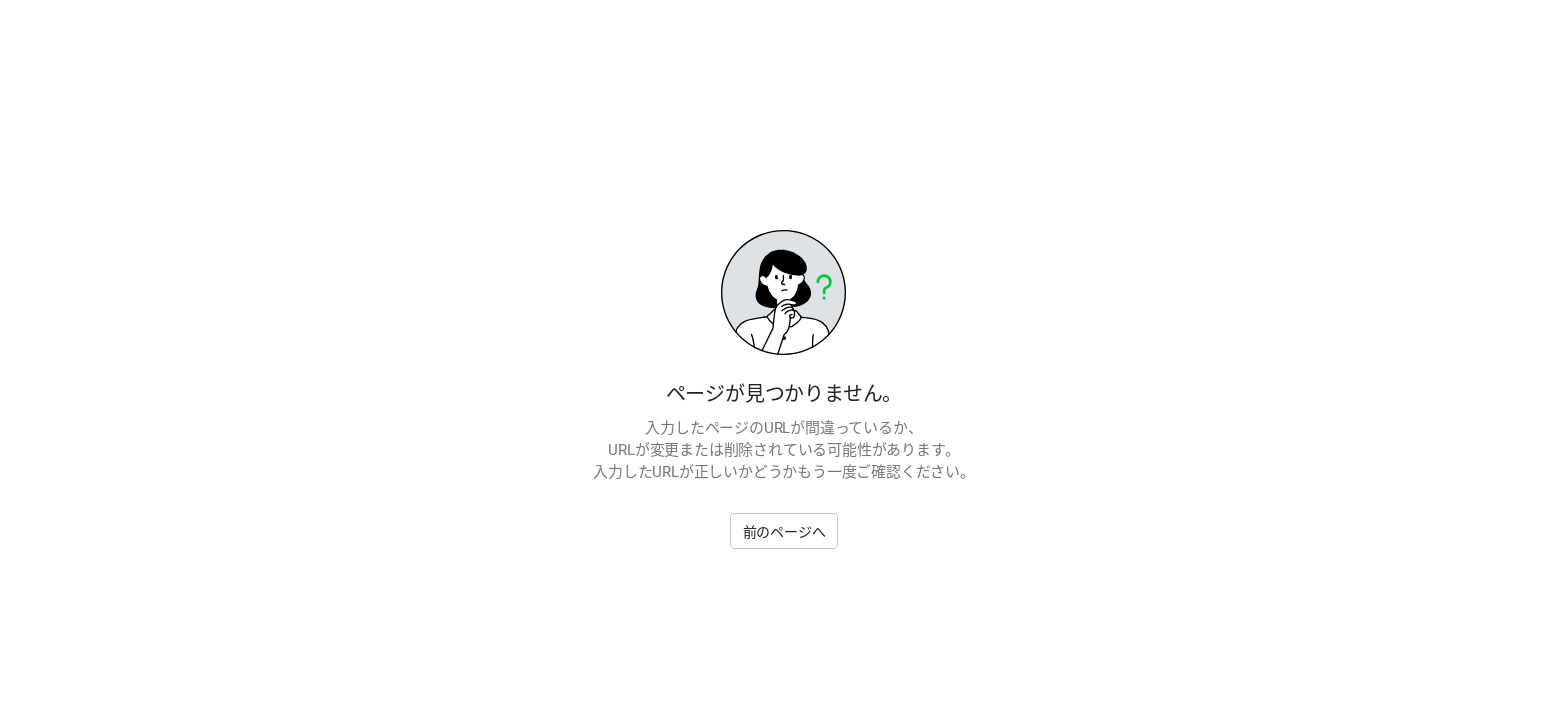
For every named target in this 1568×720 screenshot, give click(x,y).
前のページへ (784, 532)
